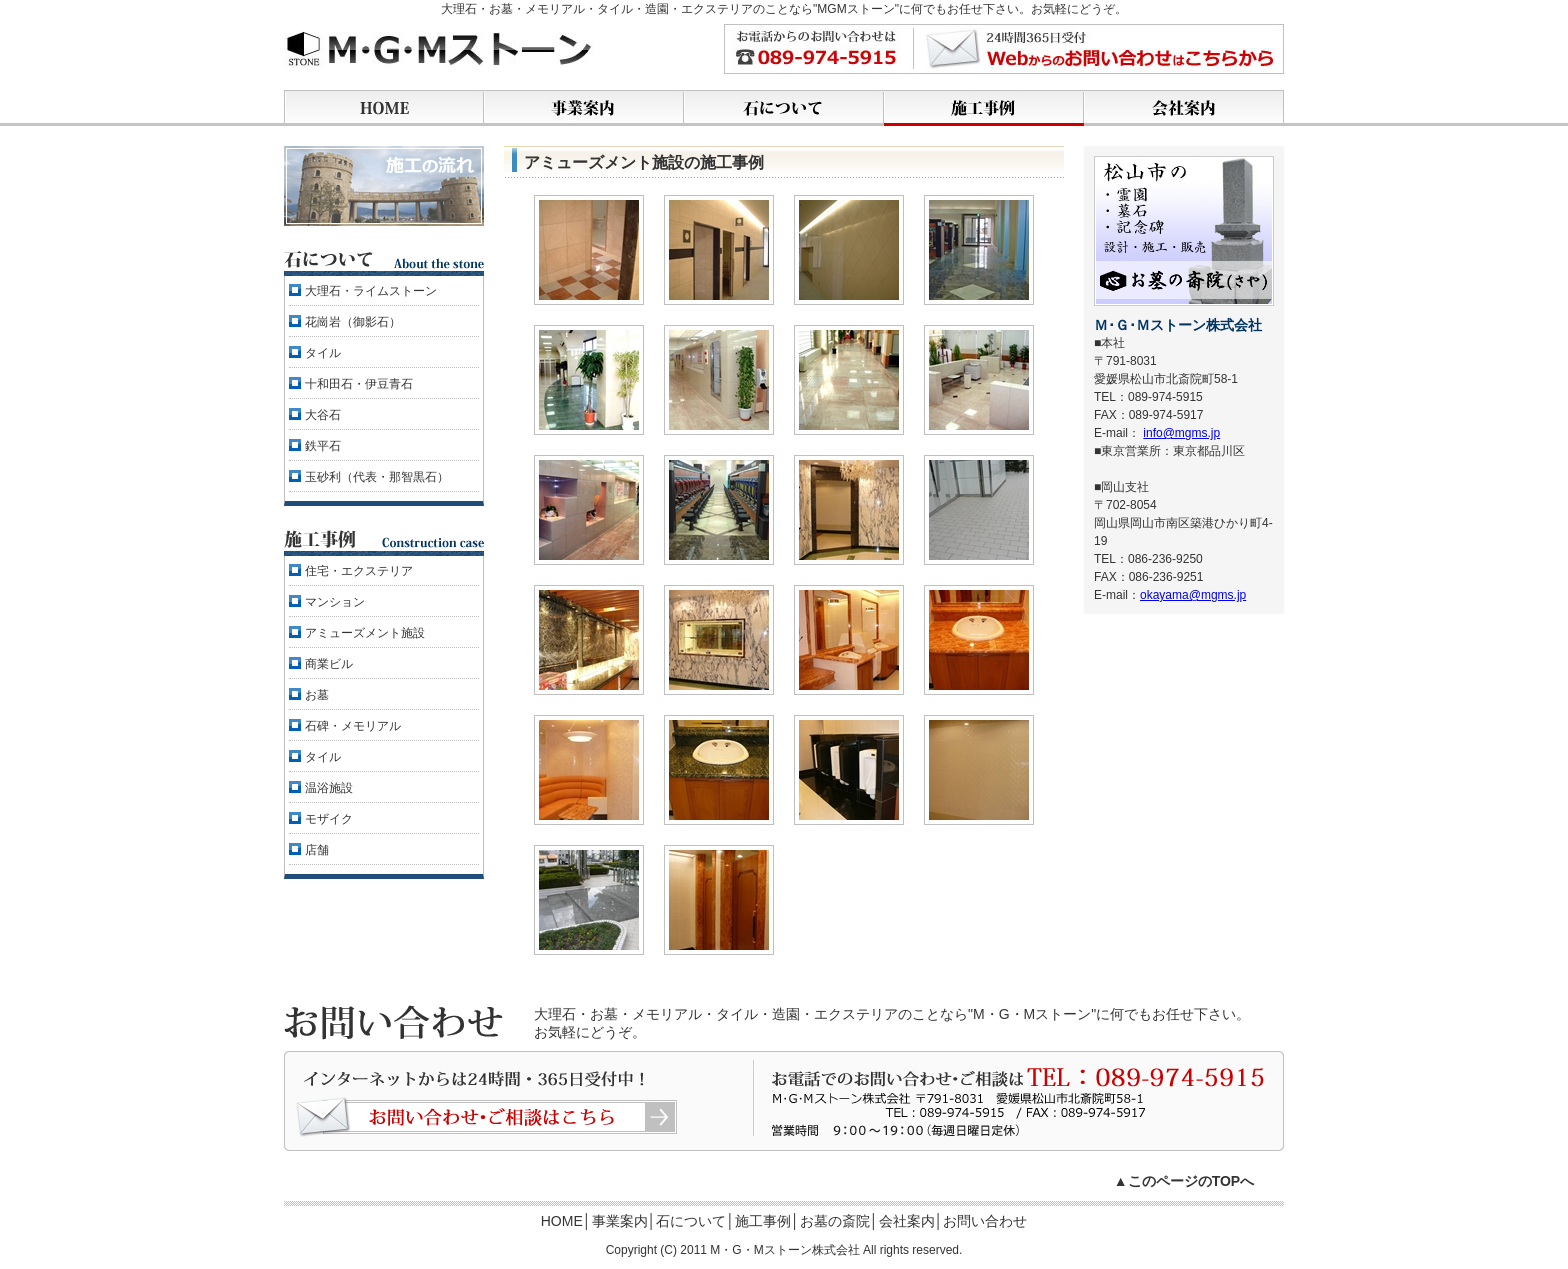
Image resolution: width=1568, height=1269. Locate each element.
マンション (335, 602)
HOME (562, 1221)
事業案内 (620, 1221)
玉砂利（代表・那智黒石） (377, 477)
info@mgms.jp (1181, 433)
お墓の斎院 (835, 1221)
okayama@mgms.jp (1193, 595)
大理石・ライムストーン (371, 291)
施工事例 (763, 1221)
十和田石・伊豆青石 (359, 384)
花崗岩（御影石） (353, 322)
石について (691, 1221)
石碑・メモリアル (353, 726)
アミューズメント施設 (365, 633)
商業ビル (329, 664)
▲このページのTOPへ (1184, 1181)
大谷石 (323, 415)
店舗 (317, 850)
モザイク (329, 819)
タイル (323, 353)
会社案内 (907, 1221)
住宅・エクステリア (359, 571)
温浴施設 (329, 788)
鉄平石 (323, 446)
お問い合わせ (985, 1221)
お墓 (317, 695)
